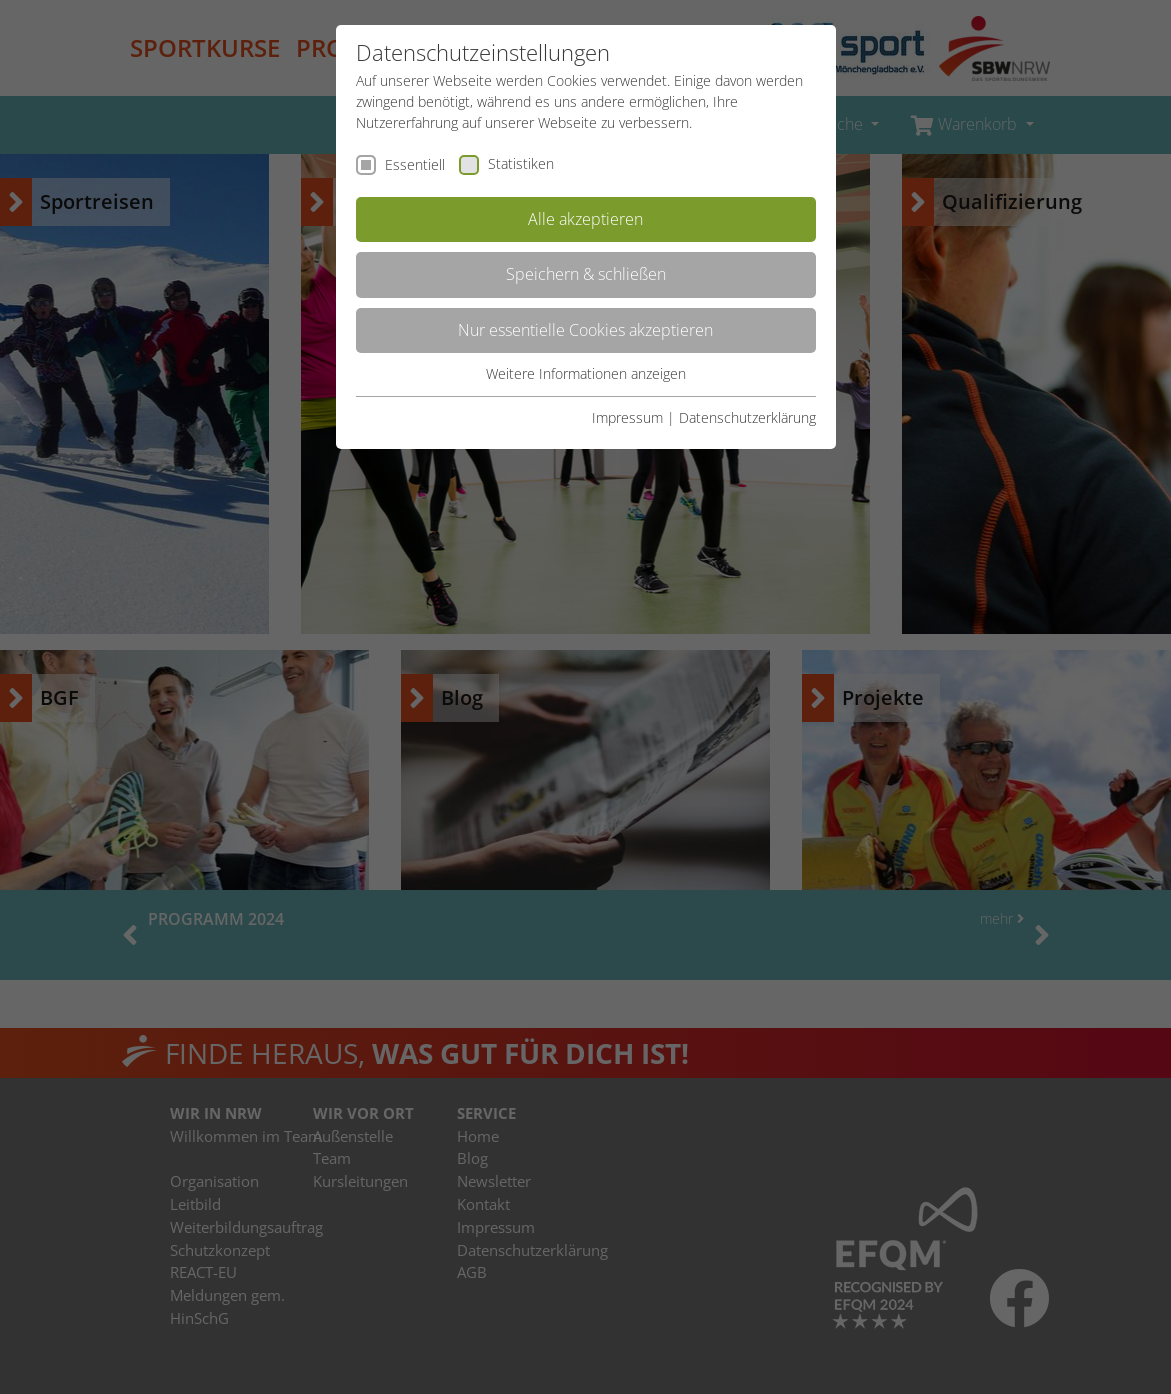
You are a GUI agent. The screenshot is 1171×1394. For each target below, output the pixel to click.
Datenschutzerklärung (747, 417)
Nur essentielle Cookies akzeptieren (585, 330)
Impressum (627, 417)
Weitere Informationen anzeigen (586, 373)
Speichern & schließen (586, 274)
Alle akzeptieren (585, 219)
